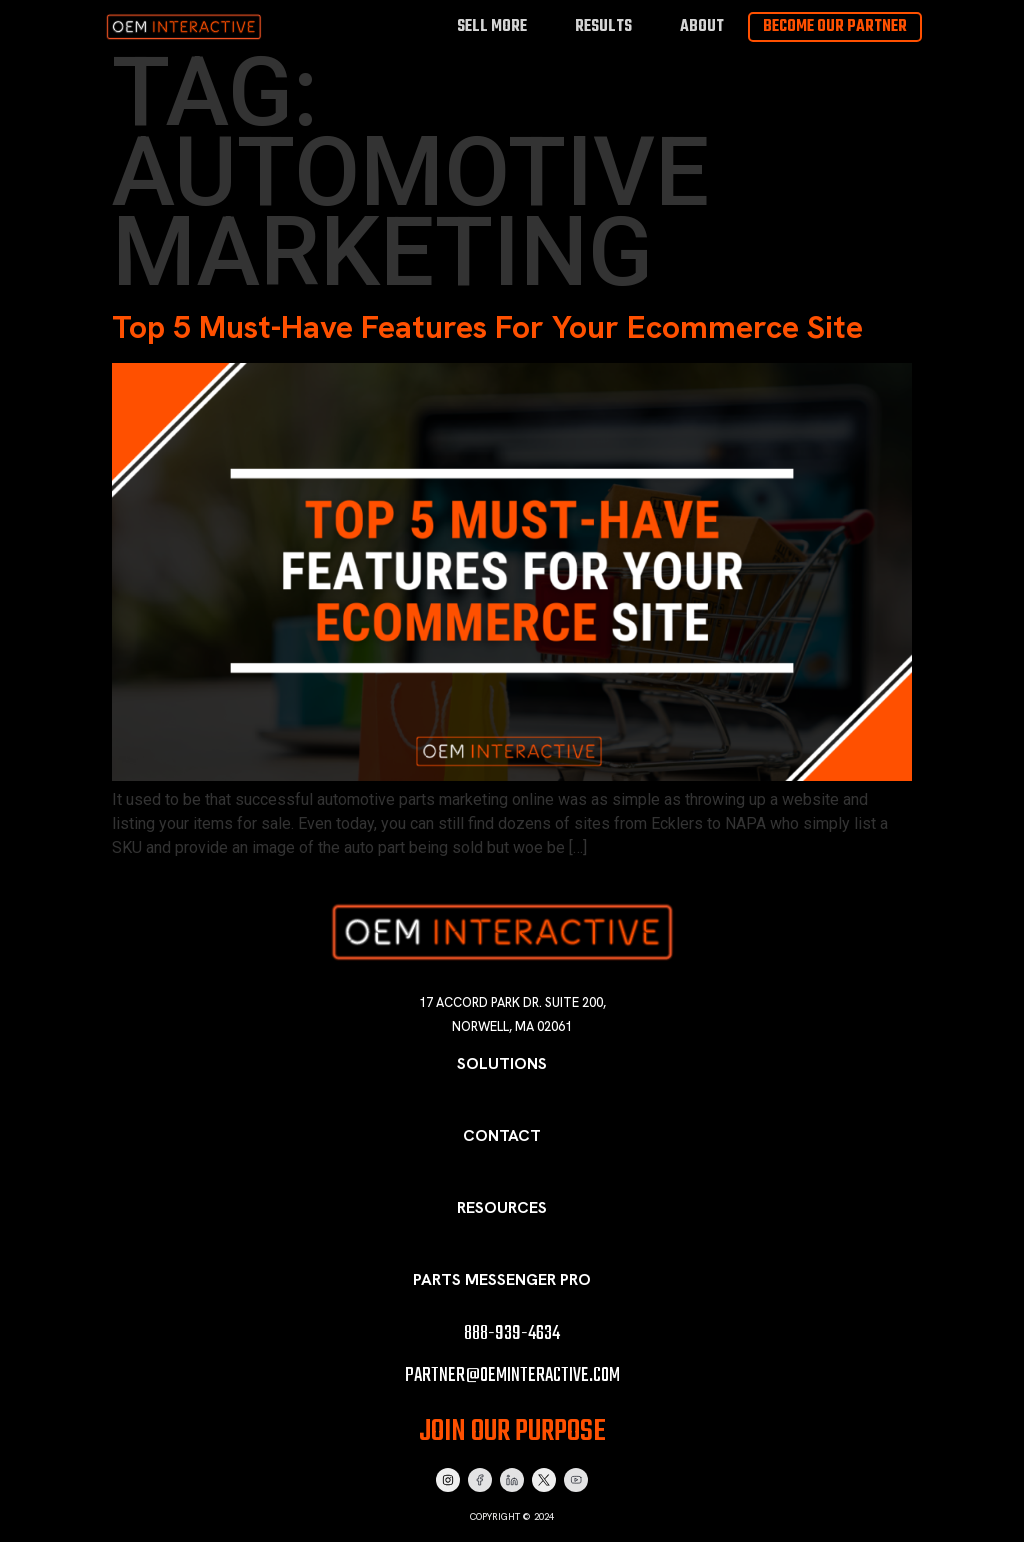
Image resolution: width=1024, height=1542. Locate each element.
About (702, 26)
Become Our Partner (835, 27)
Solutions (502, 1063)
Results (603, 26)
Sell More (492, 26)
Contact (502, 1135)
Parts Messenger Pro (502, 1279)
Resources (502, 1207)
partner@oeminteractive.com (512, 1375)
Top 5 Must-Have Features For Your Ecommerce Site (487, 327)
